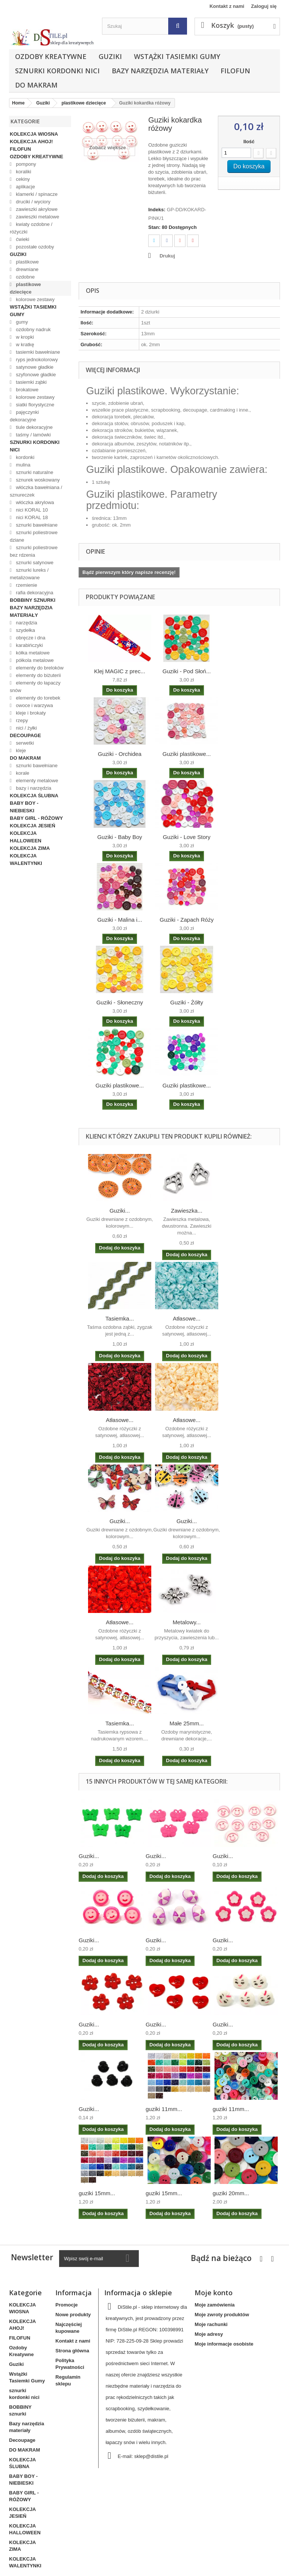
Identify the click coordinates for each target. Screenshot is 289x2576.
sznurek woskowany (37, 480)
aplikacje (25, 186)
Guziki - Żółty (186, 1002)
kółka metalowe (32, 653)
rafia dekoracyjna (34, 592)
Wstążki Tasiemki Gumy (177, 56)
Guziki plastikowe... (187, 754)
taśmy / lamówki (33, 435)
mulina (22, 465)
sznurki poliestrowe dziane (34, 536)
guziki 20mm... (231, 2193)
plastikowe (27, 262)
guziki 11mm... (164, 2109)
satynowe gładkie (34, 367)
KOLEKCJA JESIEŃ (32, 825)
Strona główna (72, 2350)
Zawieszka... (186, 1210)
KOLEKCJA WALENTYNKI (26, 859)
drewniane (27, 269)
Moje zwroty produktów (222, 2314)
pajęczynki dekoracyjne (24, 416)
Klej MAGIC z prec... (119, 671)
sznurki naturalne (34, 472)
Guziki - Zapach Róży (186, 919)
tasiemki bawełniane (37, 352)
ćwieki (22, 239)
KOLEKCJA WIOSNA (34, 134)
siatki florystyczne (34, 404)
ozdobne (25, 277)
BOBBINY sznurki (32, 600)
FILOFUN (235, 70)
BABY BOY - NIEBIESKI (24, 806)
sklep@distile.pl (151, 2456)
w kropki (24, 337)
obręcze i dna (30, 638)
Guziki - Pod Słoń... (187, 671)
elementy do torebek (37, 698)
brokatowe (27, 389)
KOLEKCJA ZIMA (30, 848)
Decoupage (25, 735)
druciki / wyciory (32, 201)
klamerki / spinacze (36, 194)
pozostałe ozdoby (34, 247)
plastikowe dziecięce (25, 288)
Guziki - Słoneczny (119, 1002)
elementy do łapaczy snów (35, 686)
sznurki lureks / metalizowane (29, 573)
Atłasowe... (186, 1318)
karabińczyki (29, 645)
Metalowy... (187, 1622)
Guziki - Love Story (187, 837)
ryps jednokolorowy (36, 359)
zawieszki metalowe (37, 217)
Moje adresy (209, 2334)
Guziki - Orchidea (119, 754)
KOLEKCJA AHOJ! (31, 141)
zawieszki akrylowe (36, 209)
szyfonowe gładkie (35, 374)
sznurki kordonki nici (57, 70)
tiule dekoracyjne (34, 427)
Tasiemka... (119, 1318)
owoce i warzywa (34, 705)
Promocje (66, 2305)
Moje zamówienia (214, 2305)
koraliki (23, 171)
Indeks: (157, 209)
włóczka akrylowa (34, 502)
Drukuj (167, 256)
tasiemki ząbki (31, 382)
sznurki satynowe (34, 562)
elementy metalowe (36, 780)
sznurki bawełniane (36, 525)
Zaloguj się (264, 6)
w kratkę (24, 344)
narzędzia (26, 622)
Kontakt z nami (227, 6)
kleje (20, 750)
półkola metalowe (34, 660)
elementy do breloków (39, 668)
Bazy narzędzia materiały (160, 70)
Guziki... (120, 1210)
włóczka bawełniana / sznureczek (36, 491)
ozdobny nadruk (33, 329)
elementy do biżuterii (38, 675)
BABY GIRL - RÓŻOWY (36, 818)
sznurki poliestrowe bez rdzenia (34, 551)
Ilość (249, 141)
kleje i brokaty (30, 713)
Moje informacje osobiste (224, 2344)
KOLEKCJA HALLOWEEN (25, 837)
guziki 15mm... (97, 2193)
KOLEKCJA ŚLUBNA (34, 795)
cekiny (22, 179)
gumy (21, 322)
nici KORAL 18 (31, 517)
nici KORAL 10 (31, 510)
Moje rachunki (211, 2324)
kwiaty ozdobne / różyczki (31, 228)
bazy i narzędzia (33, 788)
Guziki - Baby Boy (119, 837)
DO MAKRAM (36, 84)
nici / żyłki (26, 728)
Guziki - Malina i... (119, 919)
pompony (25, 164)
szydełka (25, 630)
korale (22, 773)
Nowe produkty (73, 2314)
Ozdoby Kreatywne (51, 56)
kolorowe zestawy (35, 299)
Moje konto (214, 2292)
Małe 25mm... (187, 1723)
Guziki (110, 56)
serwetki (24, 743)
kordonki (25, 457)
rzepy (21, 720)
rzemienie (26, 585)
